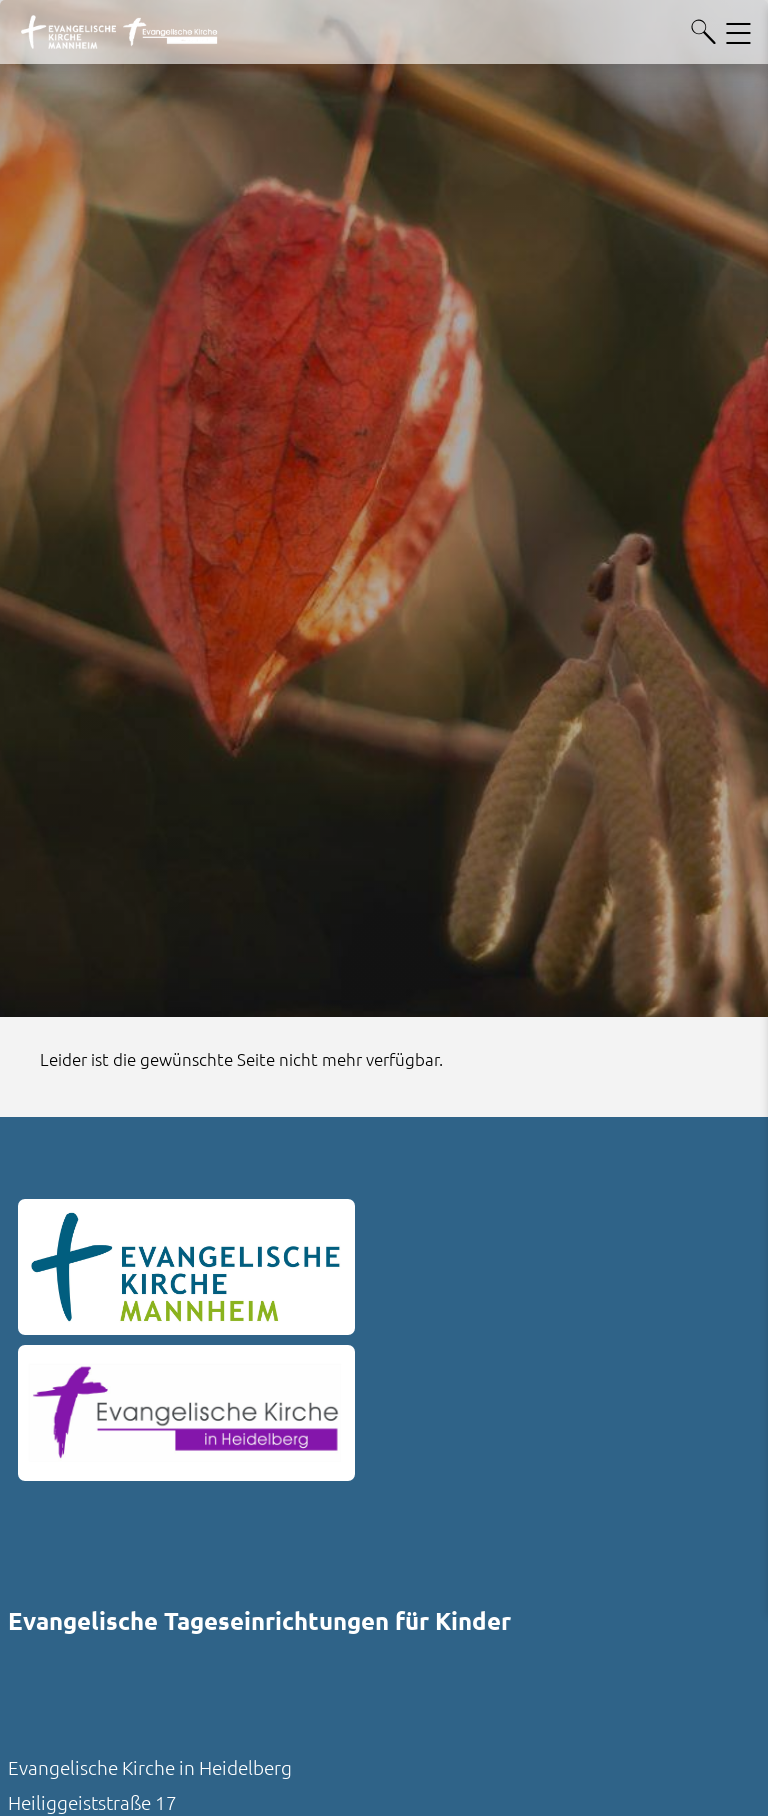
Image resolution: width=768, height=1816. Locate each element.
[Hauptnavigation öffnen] (738, 32)
